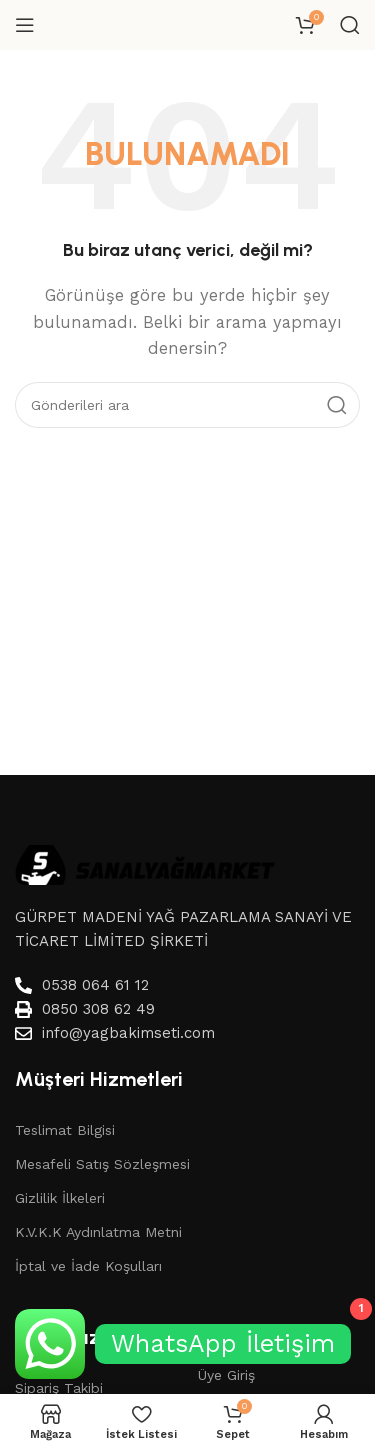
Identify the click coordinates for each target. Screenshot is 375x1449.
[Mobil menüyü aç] (25, 25)
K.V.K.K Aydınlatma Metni (98, 1232)
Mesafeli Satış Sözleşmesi (102, 1164)
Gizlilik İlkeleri (60, 1198)
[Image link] (145, 863)
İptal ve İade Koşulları (88, 1266)
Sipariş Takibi (59, 1388)
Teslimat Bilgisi (65, 1130)
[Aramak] (350, 25)
